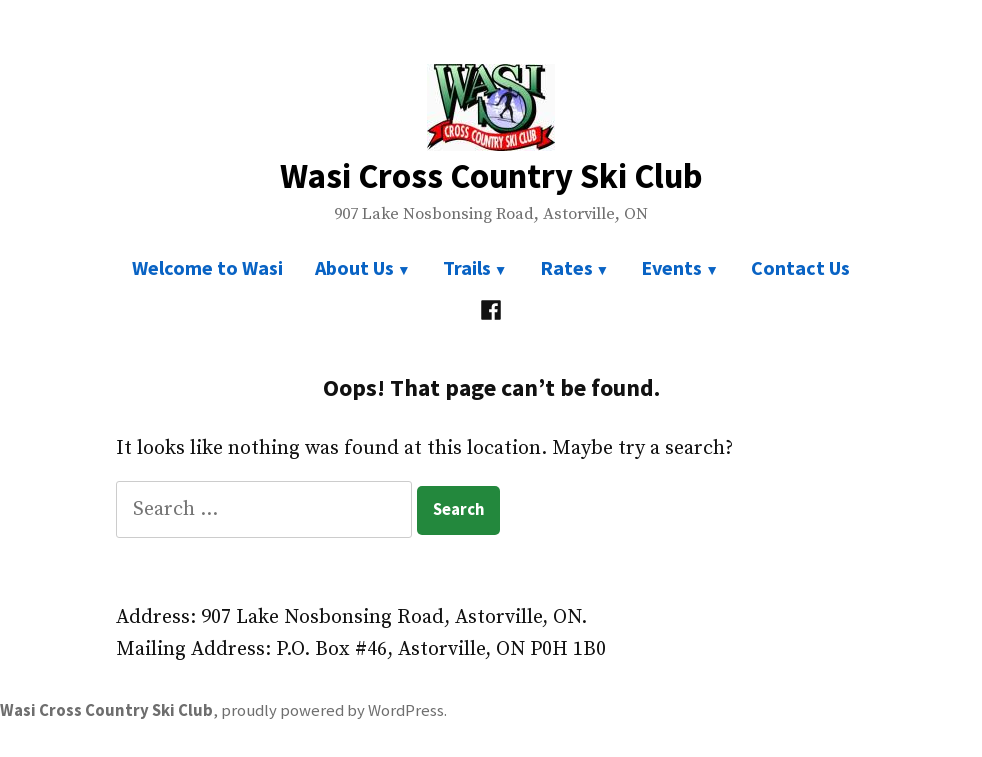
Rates (566, 267)
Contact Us (800, 267)
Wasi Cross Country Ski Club (491, 175)
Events (671, 267)
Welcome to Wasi (207, 267)
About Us (354, 267)
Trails (467, 267)
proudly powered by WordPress (332, 710)
